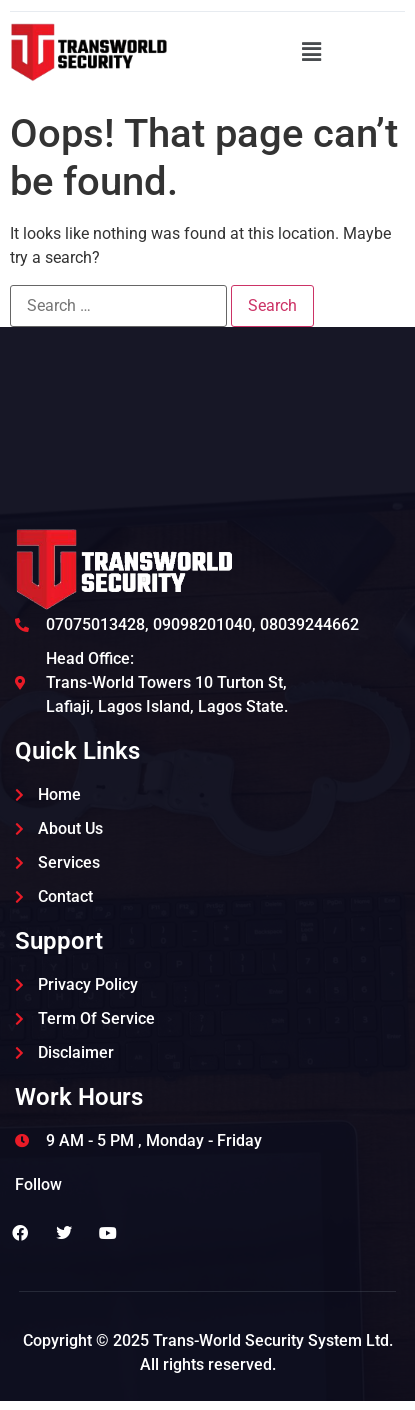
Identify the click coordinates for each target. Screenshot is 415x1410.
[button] (311, 52)
